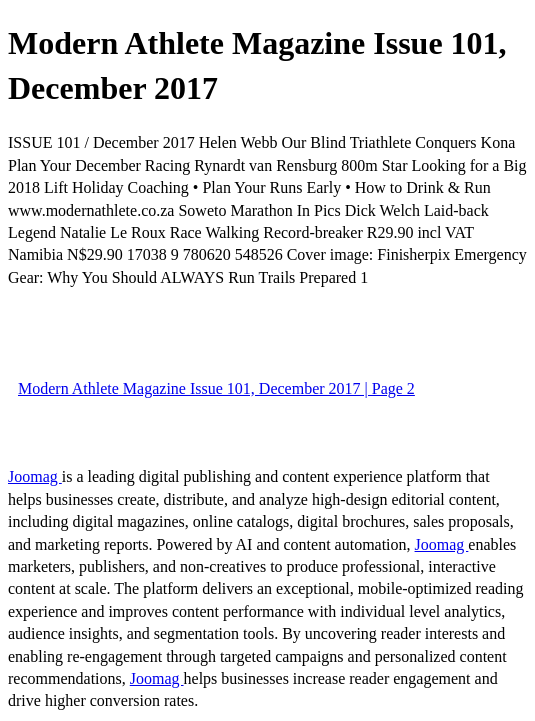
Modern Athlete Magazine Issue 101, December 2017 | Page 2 (216, 388)
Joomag (35, 476)
